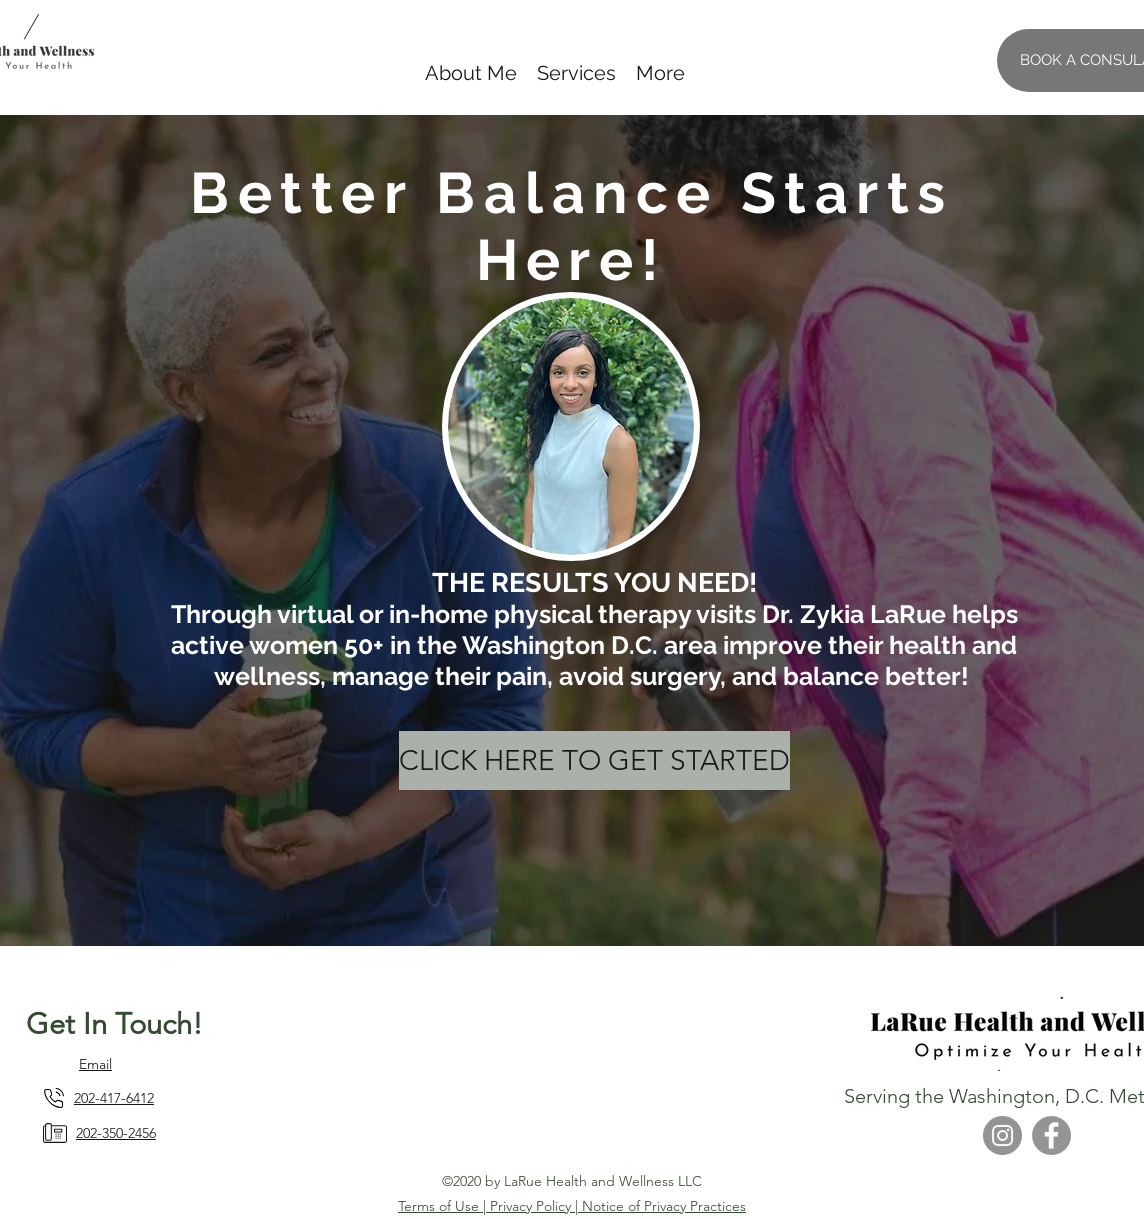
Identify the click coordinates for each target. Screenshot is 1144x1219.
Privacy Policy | (536, 1206)
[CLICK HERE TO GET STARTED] (594, 760)
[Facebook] (1051, 1135)
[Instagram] (1002, 1135)
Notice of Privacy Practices (664, 1206)
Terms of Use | (444, 1206)
